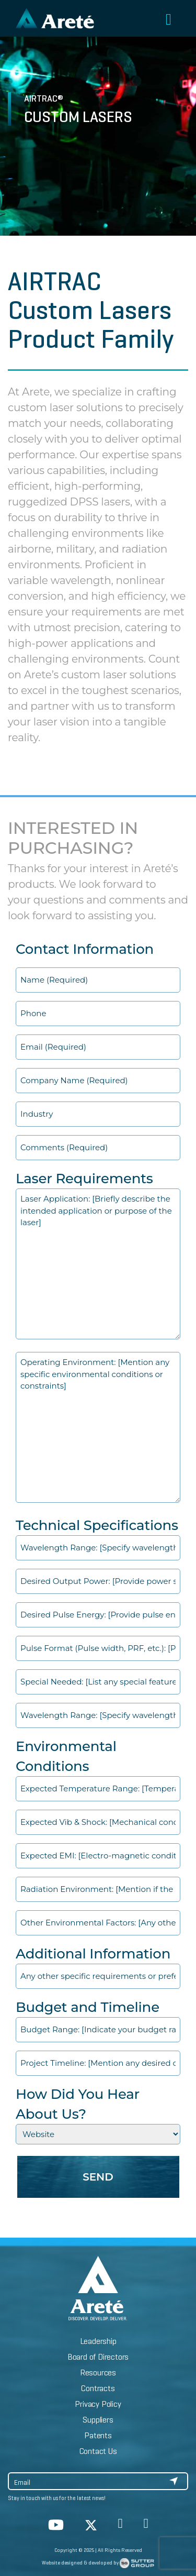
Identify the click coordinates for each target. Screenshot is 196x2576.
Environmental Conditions (66, 1756)
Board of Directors (98, 2357)
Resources (98, 2372)
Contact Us (98, 2451)
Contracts (97, 2388)
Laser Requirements (84, 1178)
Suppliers (98, 2420)
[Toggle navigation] (168, 19)
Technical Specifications (97, 1525)
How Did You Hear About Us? (78, 2104)
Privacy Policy (98, 2404)
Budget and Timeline (87, 2007)
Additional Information (93, 1953)
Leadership (98, 2341)
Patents (98, 2435)
